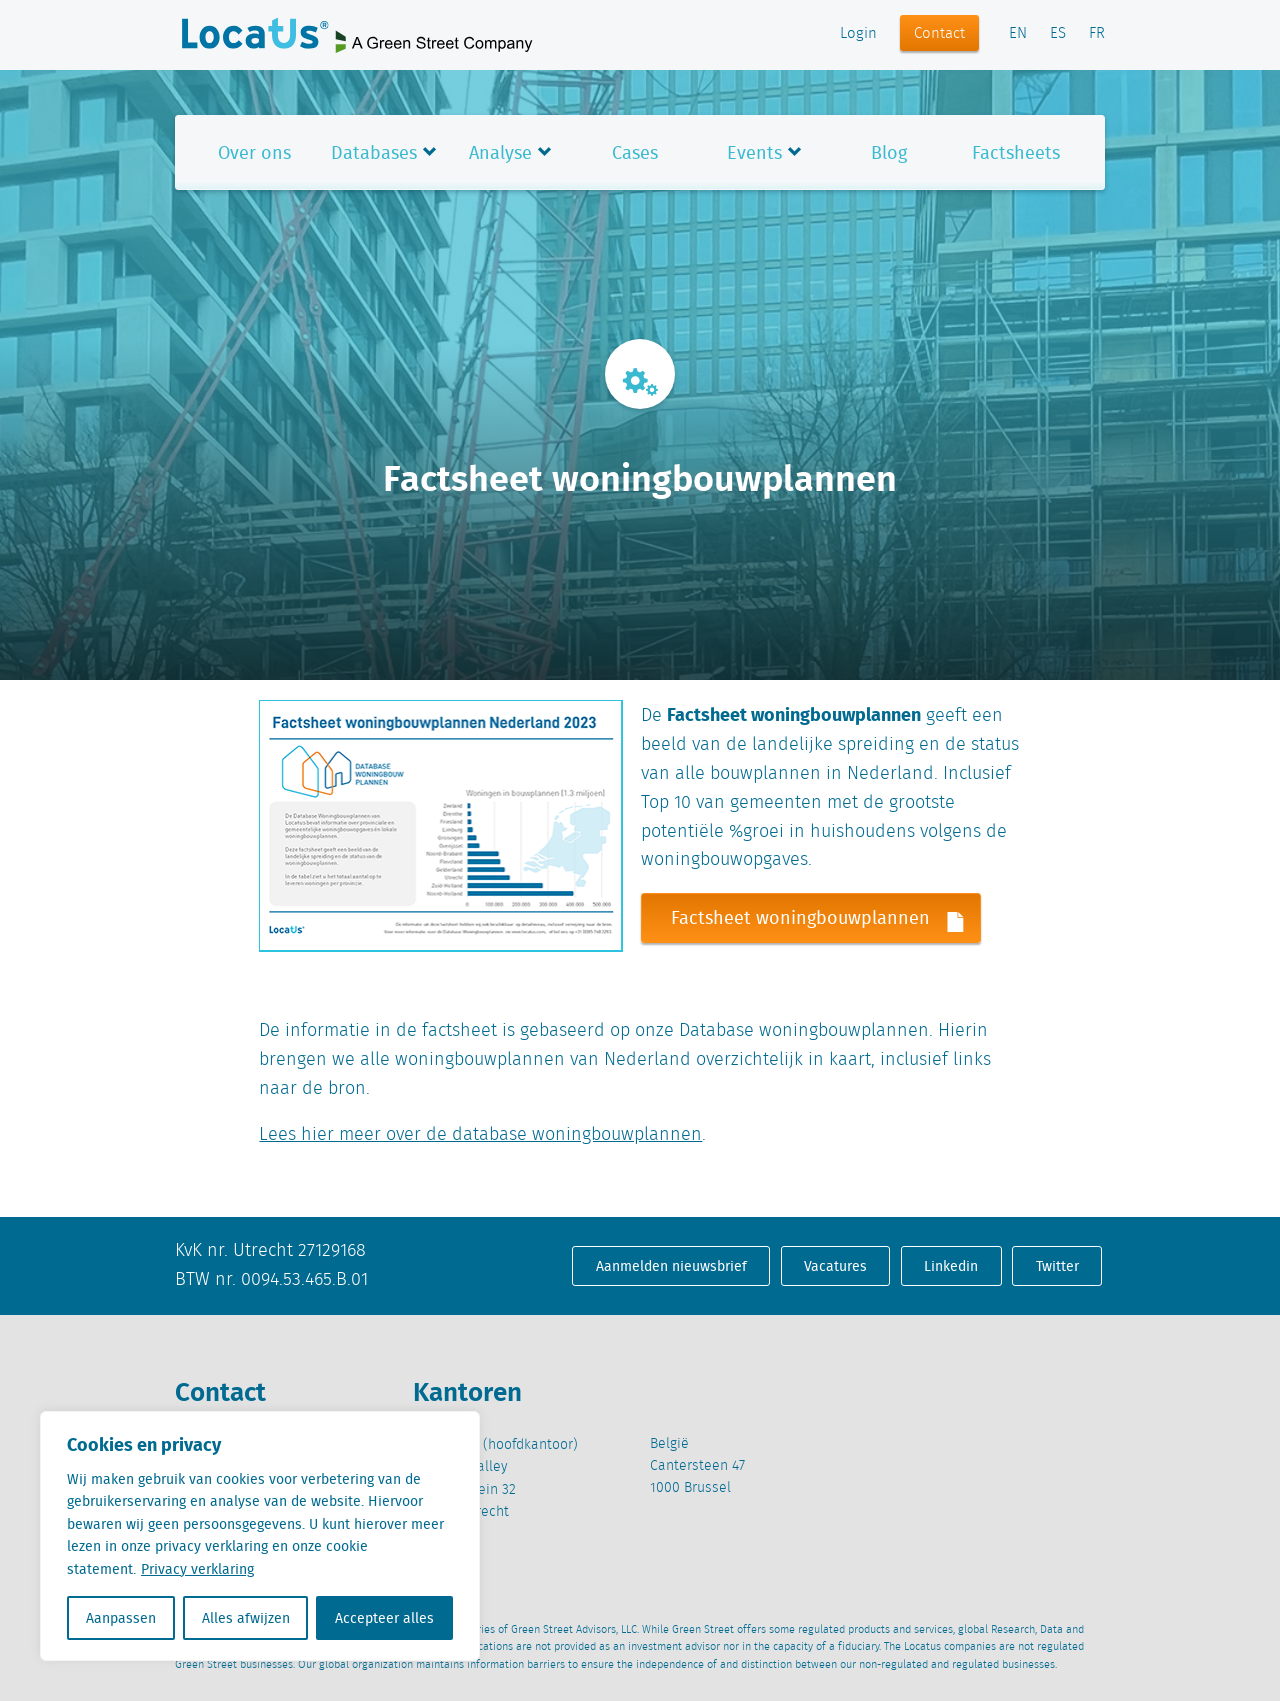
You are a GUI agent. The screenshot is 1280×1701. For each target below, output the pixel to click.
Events (754, 152)
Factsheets (1016, 152)
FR (1097, 34)
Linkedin (951, 1266)
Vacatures (835, 1266)
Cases (635, 152)
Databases (374, 152)
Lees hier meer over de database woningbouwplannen (480, 1135)
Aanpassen (121, 1618)
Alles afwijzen (246, 1618)
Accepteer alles (384, 1618)
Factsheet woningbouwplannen (825, 918)
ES (1058, 34)
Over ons (254, 152)
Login (858, 34)
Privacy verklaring (197, 1569)
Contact (939, 34)
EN (1018, 34)
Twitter (1057, 1266)
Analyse (500, 152)
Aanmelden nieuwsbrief (671, 1266)
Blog (889, 152)
